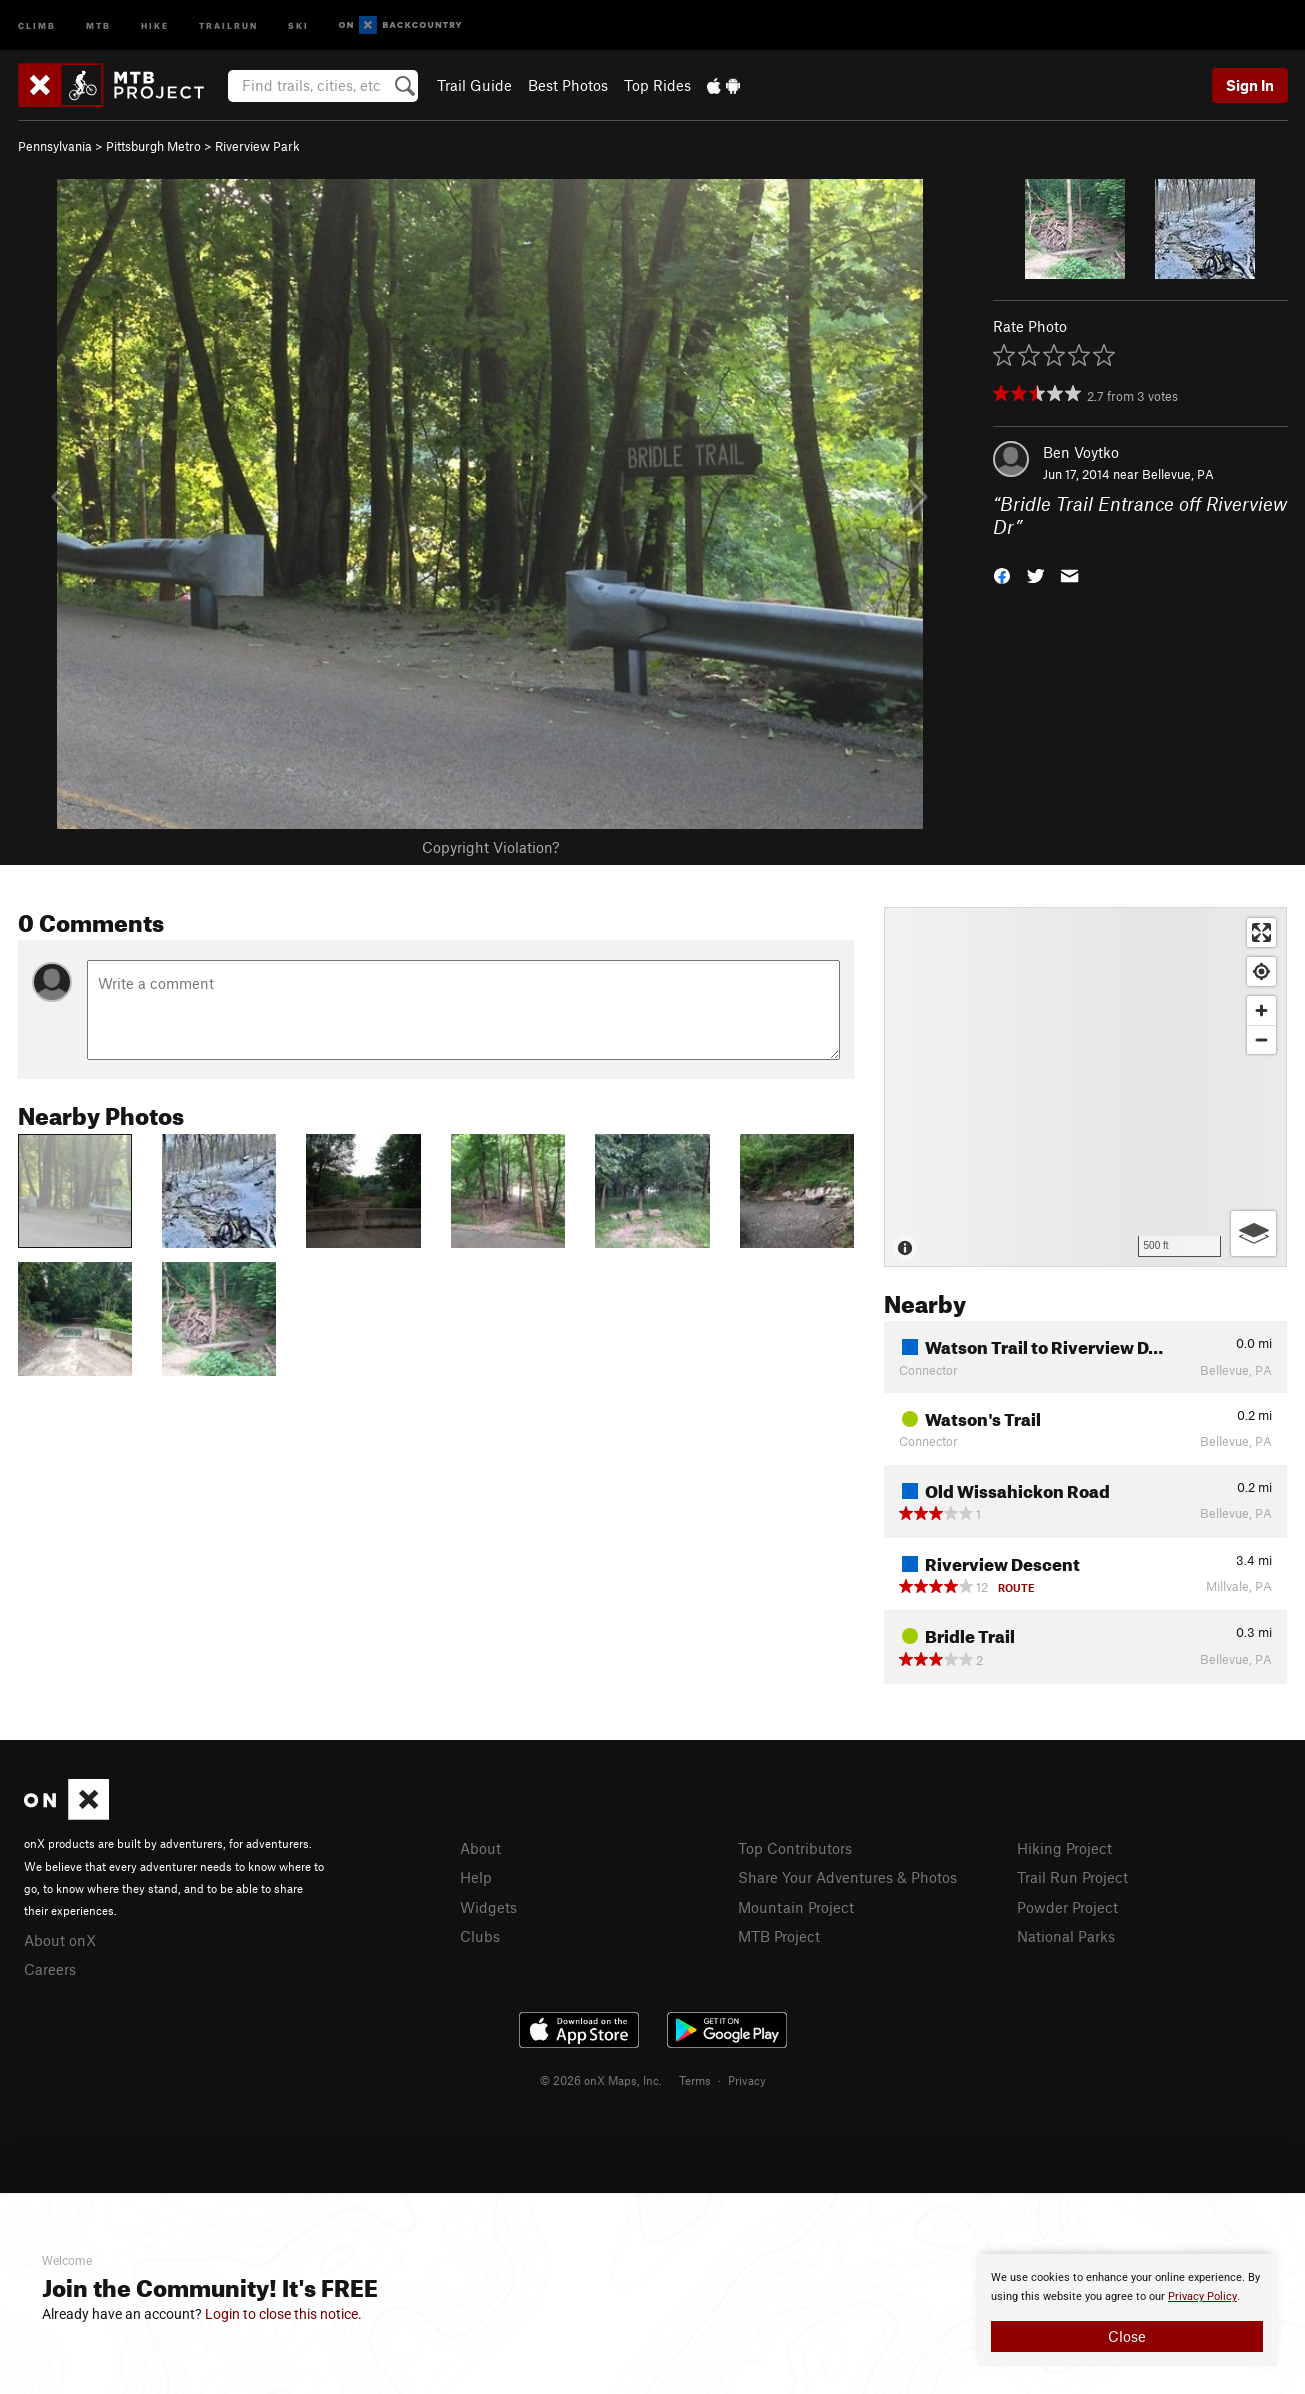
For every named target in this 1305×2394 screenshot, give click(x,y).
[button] (1002, 573)
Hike (155, 24)
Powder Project (1067, 1907)
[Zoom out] (1261, 1039)
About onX (60, 1940)
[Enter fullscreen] (1261, 932)
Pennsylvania (55, 146)
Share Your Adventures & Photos (847, 1877)
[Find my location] (1261, 971)
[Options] (1253, 1233)
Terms (695, 2080)
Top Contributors (795, 1848)
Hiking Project (1064, 1848)
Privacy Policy (1202, 2296)
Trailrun (228, 24)
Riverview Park (257, 146)
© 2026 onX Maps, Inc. (601, 2080)
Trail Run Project (1072, 1877)
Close (1127, 2336)
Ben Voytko (1081, 452)
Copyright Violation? (490, 847)
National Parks (1066, 1936)
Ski (298, 24)
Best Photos (568, 85)
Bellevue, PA (1178, 474)
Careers (50, 1969)
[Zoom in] (1261, 1010)
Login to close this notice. (283, 2314)
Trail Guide (474, 85)
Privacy (747, 2080)
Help (476, 1877)
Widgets (488, 1907)
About (480, 1848)
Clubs (480, 1936)
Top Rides (657, 85)
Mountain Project (796, 1907)
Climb (37, 24)
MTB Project (779, 1936)
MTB (98, 24)
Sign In (1250, 85)
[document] (1127, 2310)
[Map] (1085, 1087)
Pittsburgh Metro (153, 146)
